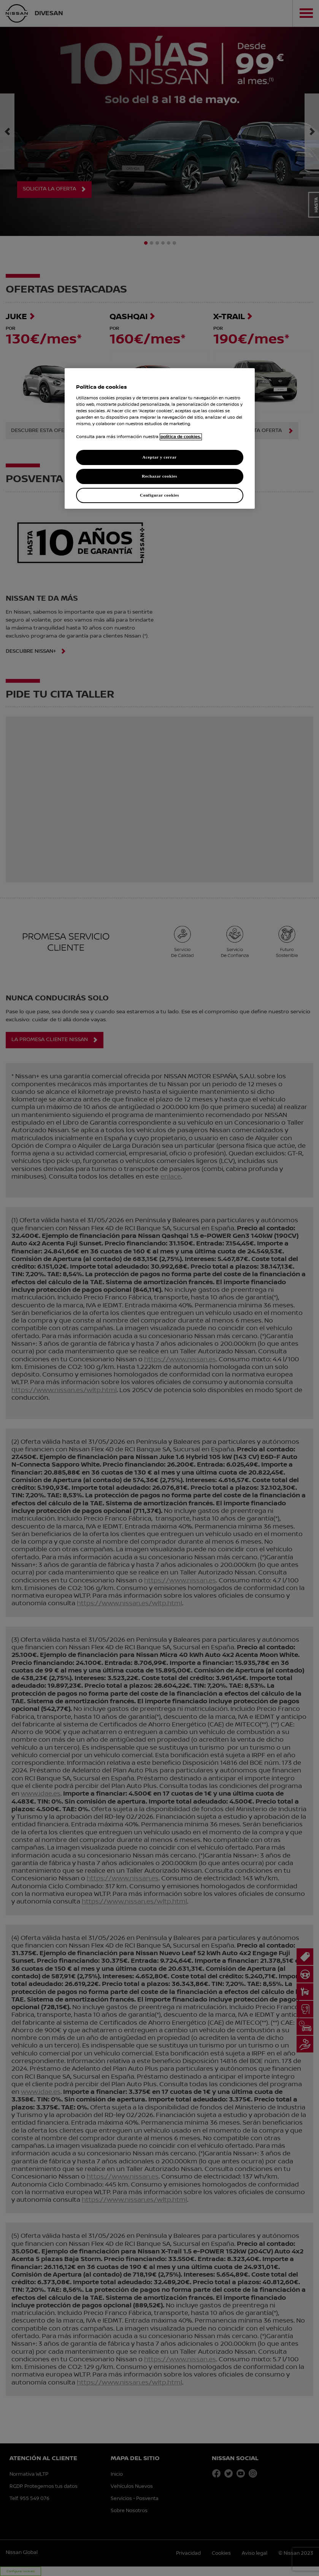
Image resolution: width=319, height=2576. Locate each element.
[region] (160, 438)
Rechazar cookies (159, 476)
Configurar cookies (159, 495)
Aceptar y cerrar (159, 457)
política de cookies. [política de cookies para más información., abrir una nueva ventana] (180, 437)
